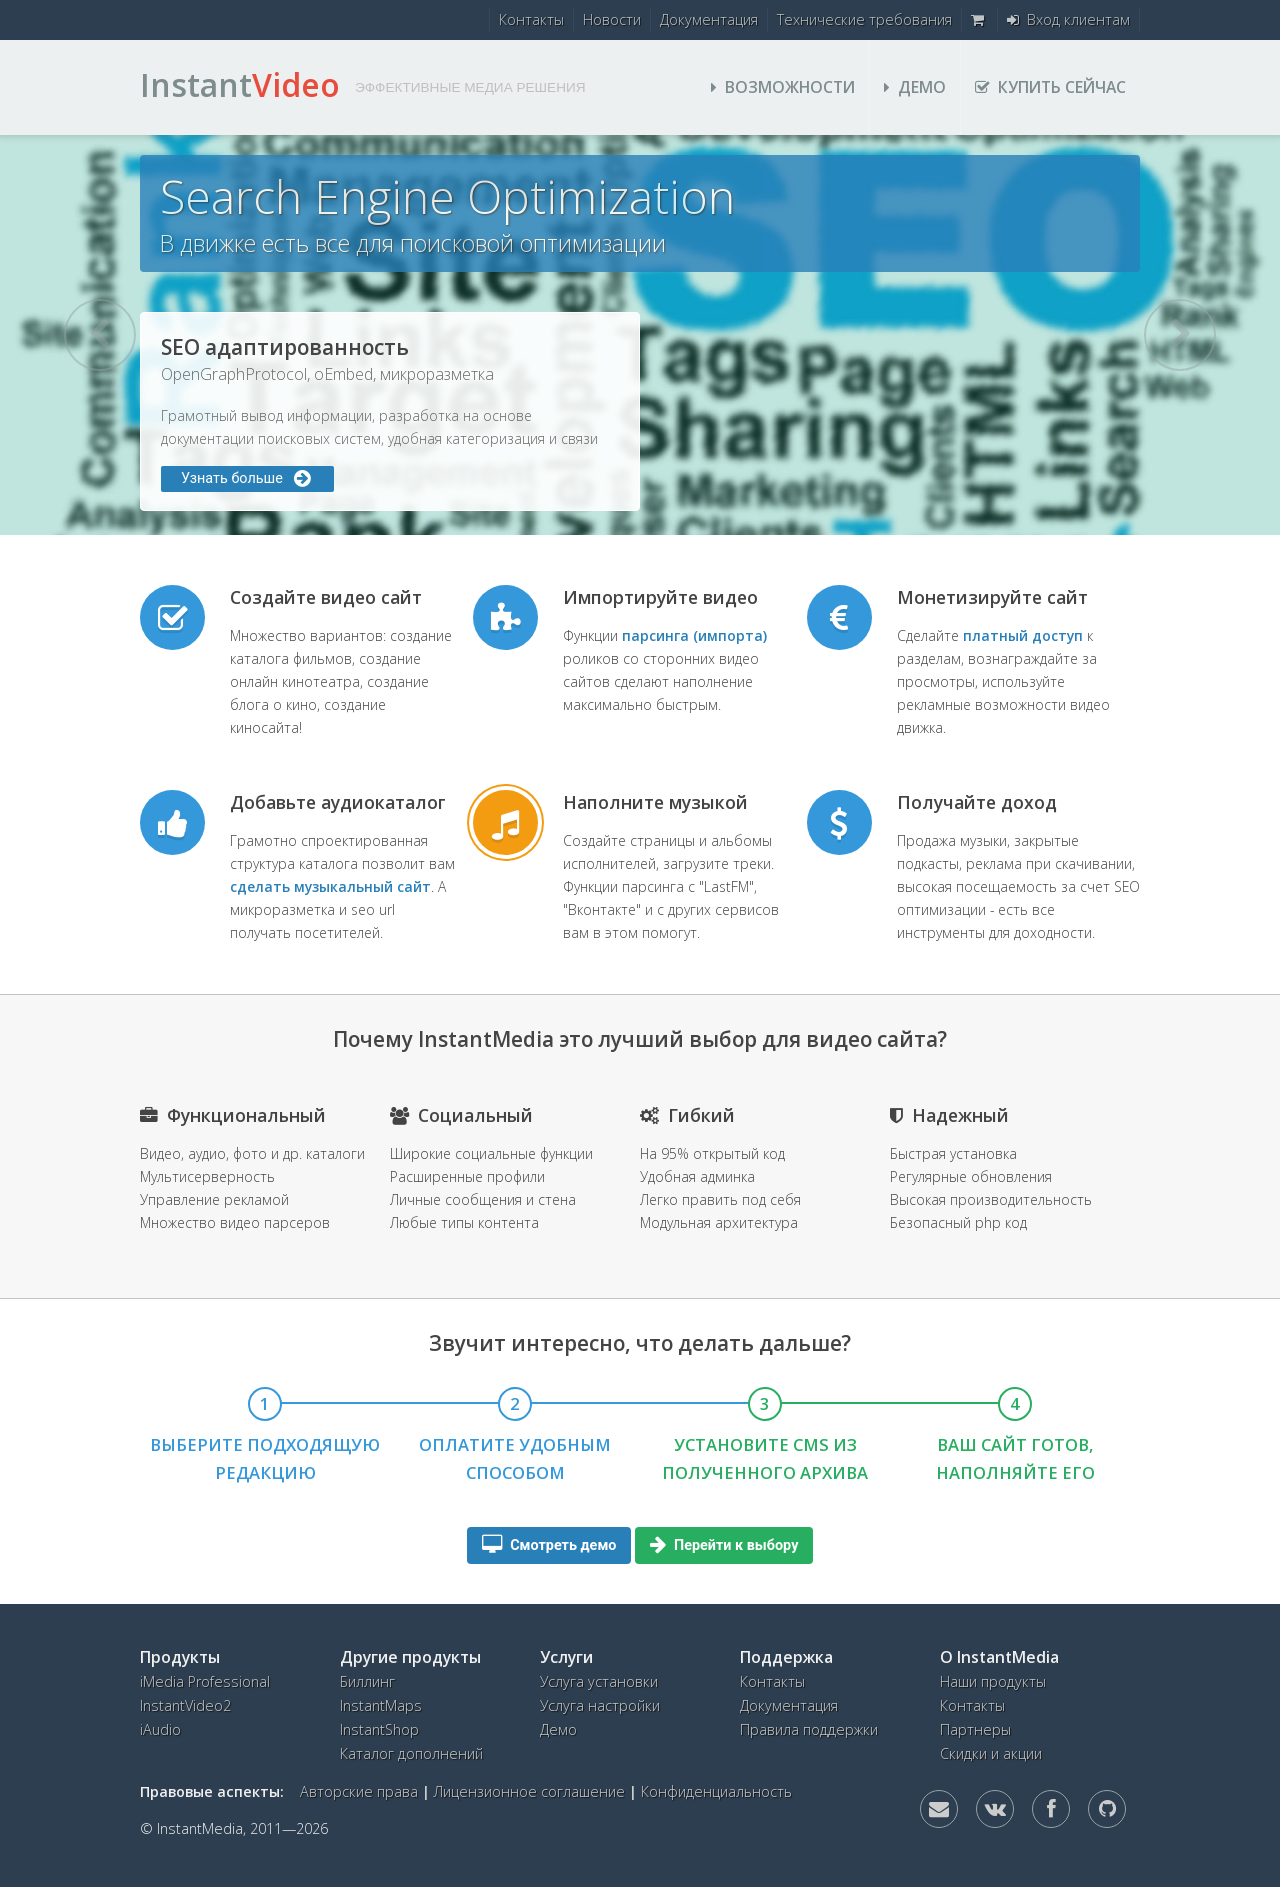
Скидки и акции (991, 1753)
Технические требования (864, 19)
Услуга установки (599, 1681)
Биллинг (367, 1681)
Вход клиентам (1068, 19)
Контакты (531, 19)
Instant (240, 84)
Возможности (783, 87)
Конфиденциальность (716, 1791)
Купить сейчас (1050, 87)
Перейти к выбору (724, 1545)
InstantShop (379, 1729)
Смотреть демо (549, 1545)
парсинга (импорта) (694, 635)
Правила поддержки (809, 1729)
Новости (612, 19)
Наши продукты (993, 1681)
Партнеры (975, 1729)
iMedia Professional (205, 1681)
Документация (709, 19)
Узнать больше (247, 478)
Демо (915, 87)
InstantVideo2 (185, 1705)
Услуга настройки (600, 1705)
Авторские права (359, 1791)
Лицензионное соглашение (529, 1791)
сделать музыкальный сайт (330, 886)
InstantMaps (381, 1705)
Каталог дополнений (411, 1753)
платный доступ (1023, 635)
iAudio (160, 1729)
